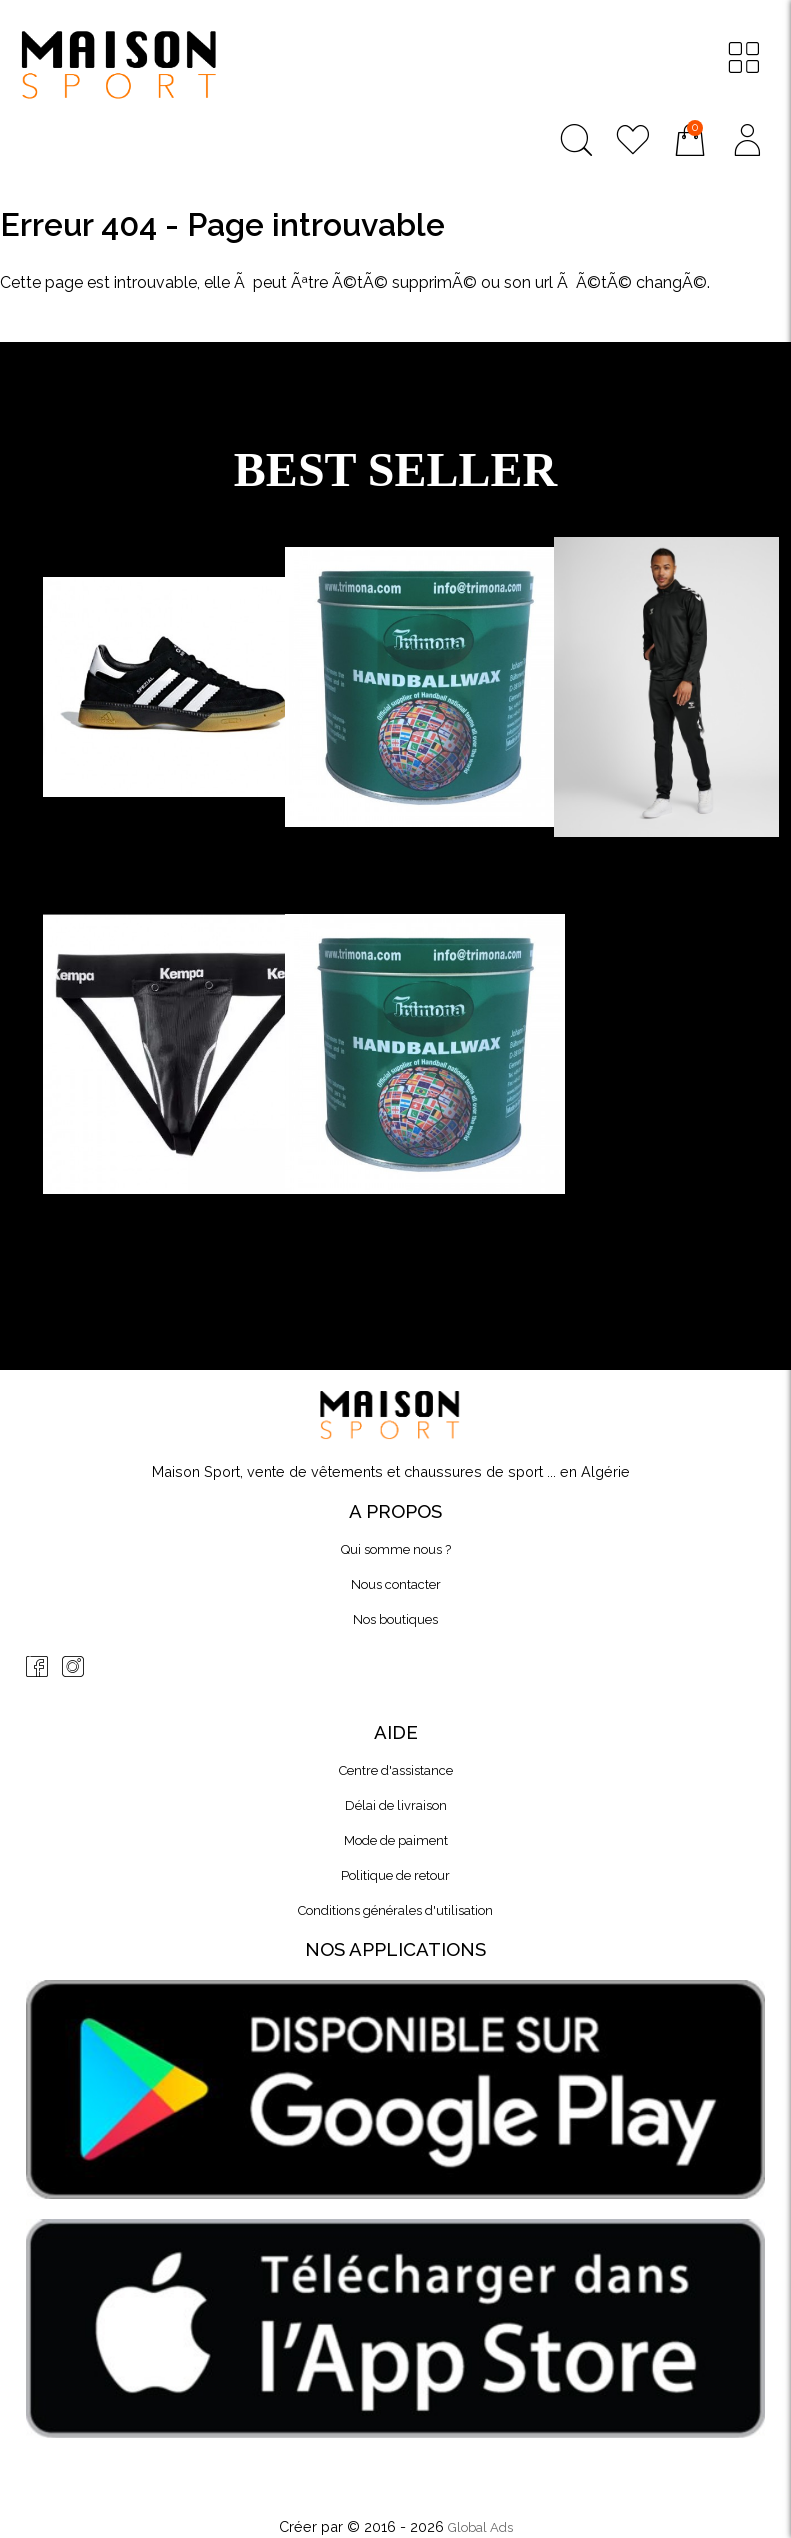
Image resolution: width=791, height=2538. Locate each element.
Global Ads (480, 2527)
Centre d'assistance (396, 1770)
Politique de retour (395, 1875)
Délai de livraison (396, 1805)
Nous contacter (396, 1584)
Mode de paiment (396, 1840)
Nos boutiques (395, 1619)
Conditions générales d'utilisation (395, 1910)
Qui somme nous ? (396, 1549)
